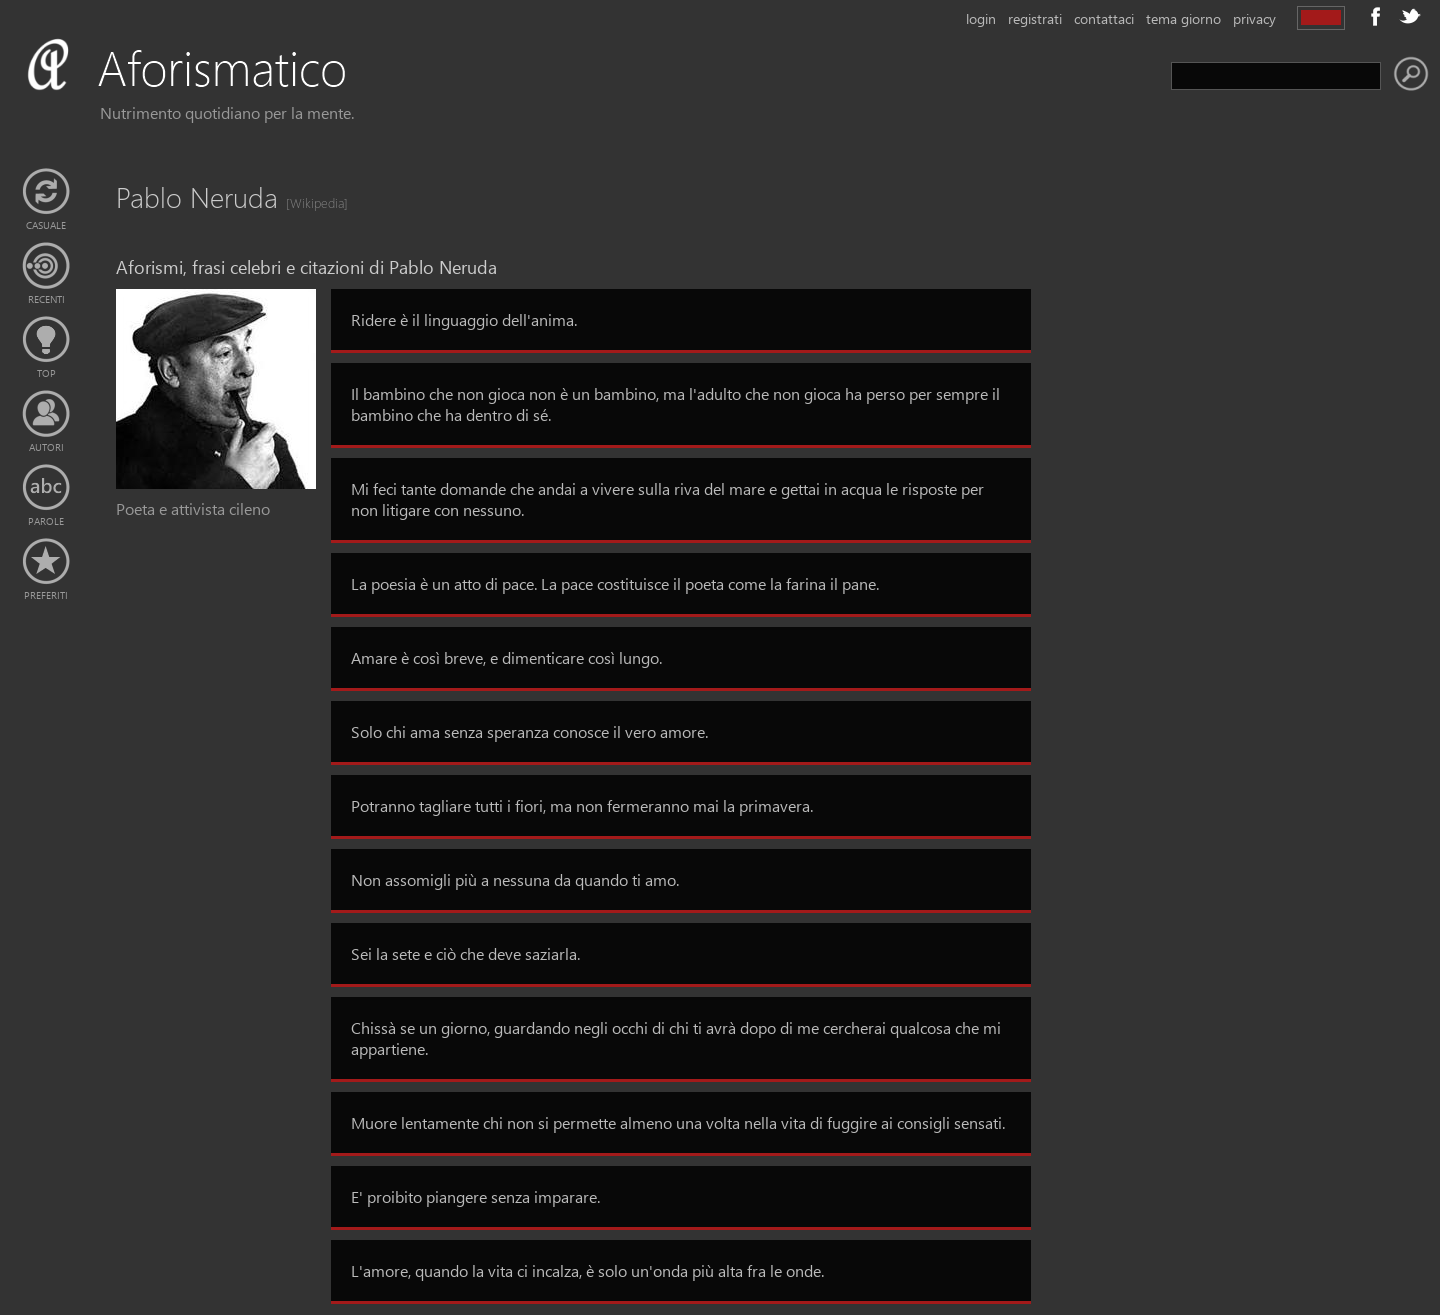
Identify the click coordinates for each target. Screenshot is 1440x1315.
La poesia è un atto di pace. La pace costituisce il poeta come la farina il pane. (615, 583)
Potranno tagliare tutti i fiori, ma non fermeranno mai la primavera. (582, 805)
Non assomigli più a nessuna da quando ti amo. (515, 879)
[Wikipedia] (311, 202)
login (981, 18)
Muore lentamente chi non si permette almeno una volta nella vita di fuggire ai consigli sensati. (678, 1122)
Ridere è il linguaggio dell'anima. (464, 319)
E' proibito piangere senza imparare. (475, 1196)
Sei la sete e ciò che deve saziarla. (465, 953)
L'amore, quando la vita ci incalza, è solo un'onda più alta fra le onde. (587, 1270)
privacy (1254, 18)
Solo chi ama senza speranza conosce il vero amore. (529, 731)
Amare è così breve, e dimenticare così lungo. (506, 657)
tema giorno (1183, 18)
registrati (1035, 18)
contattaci (1104, 18)
